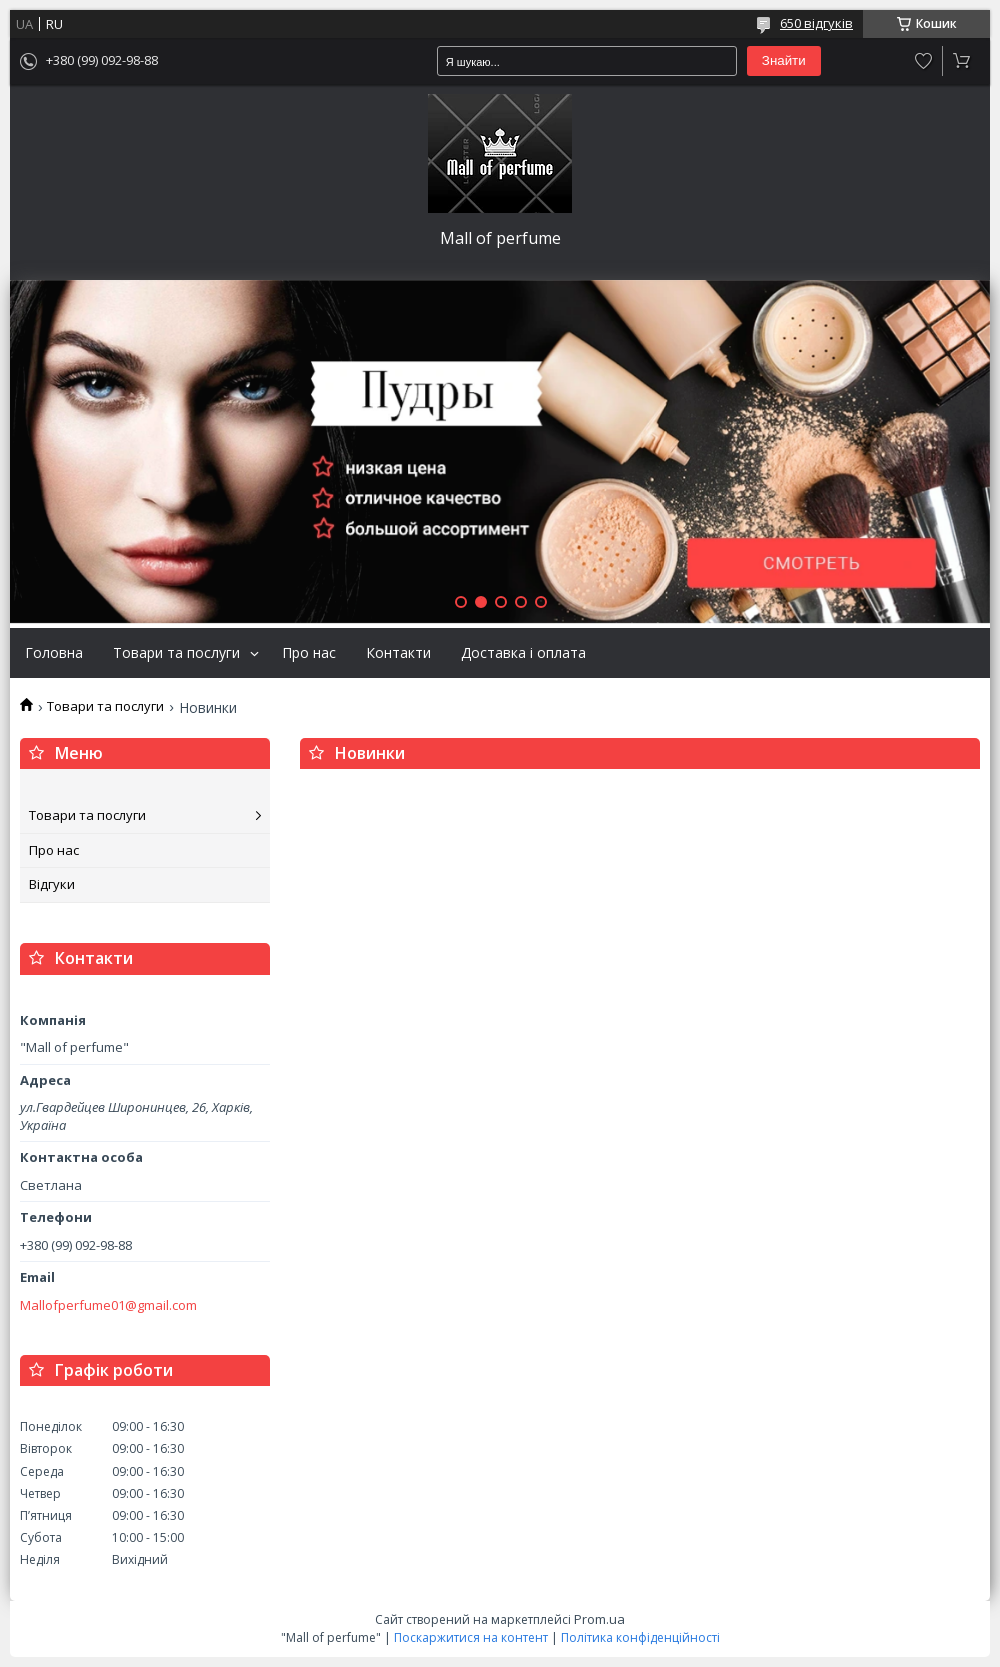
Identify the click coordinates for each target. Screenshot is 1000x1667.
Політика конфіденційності (640, 1637)
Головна (54, 653)
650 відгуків (816, 23)
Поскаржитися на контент (471, 1637)
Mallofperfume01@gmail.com (108, 1305)
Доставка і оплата (523, 653)
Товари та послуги (176, 653)
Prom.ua (599, 1619)
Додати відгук (924, 61)
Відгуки (52, 884)
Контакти (398, 653)
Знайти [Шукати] (784, 60)
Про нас (309, 653)
